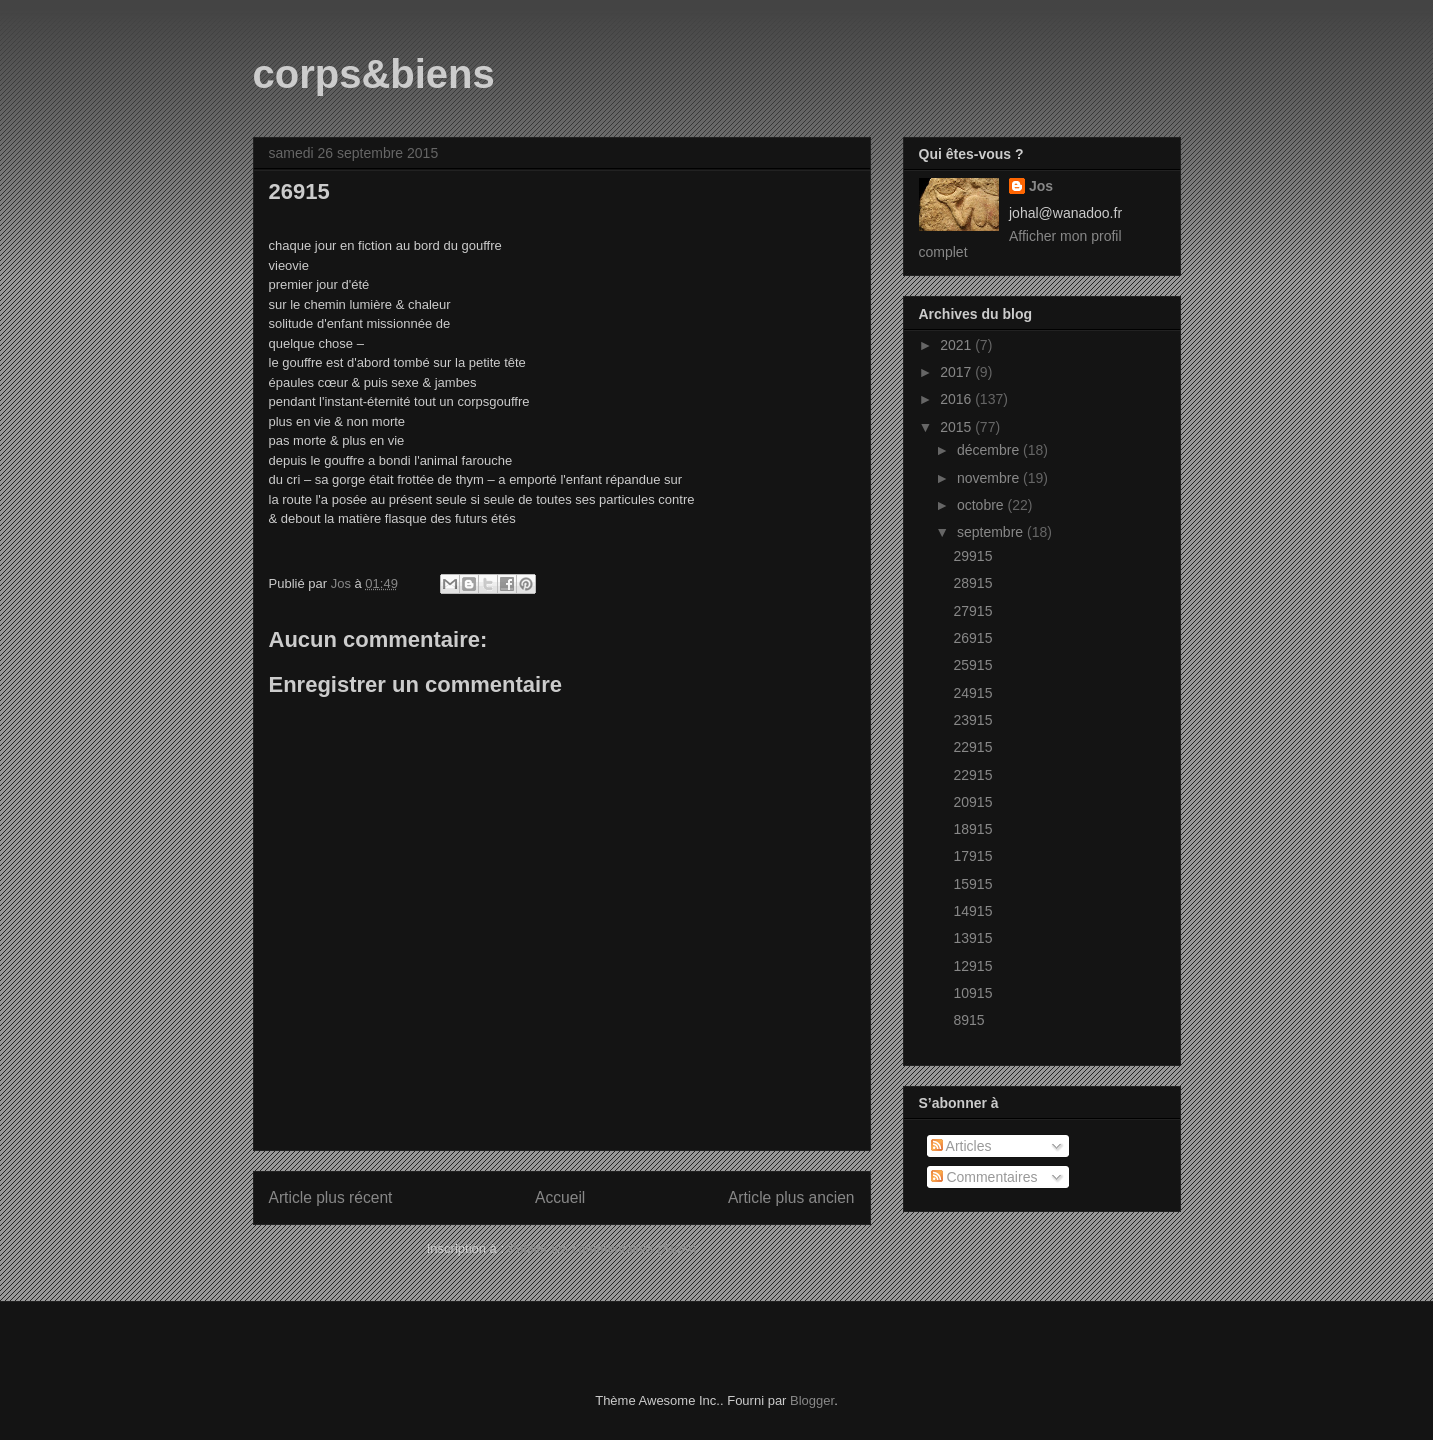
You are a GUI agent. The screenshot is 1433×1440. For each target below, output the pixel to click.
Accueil (560, 1197)
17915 (972, 856)
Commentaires (984, 1177)
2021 (957, 345)
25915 (972, 665)
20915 (972, 802)
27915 (972, 611)
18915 (972, 829)
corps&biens (374, 74)
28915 (972, 583)
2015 (957, 427)
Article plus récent (331, 1197)
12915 (972, 966)
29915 (972, 556)
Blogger (812, 1400)
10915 (972, 993)
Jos (1041, 186)
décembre (990, 450)
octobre (982, 505)
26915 (972, 638)
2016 (957, 399)
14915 (972, 911)
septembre (992, 532)
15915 (972, 884)
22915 (972, 747)
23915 (972, 720)
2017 (957, 372)
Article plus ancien (791, 1197)
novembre (990, 478)
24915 (972, 693)
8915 (968, 1020)
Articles (961, 1146)
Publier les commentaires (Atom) (602, 1248)
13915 (972, 938)
